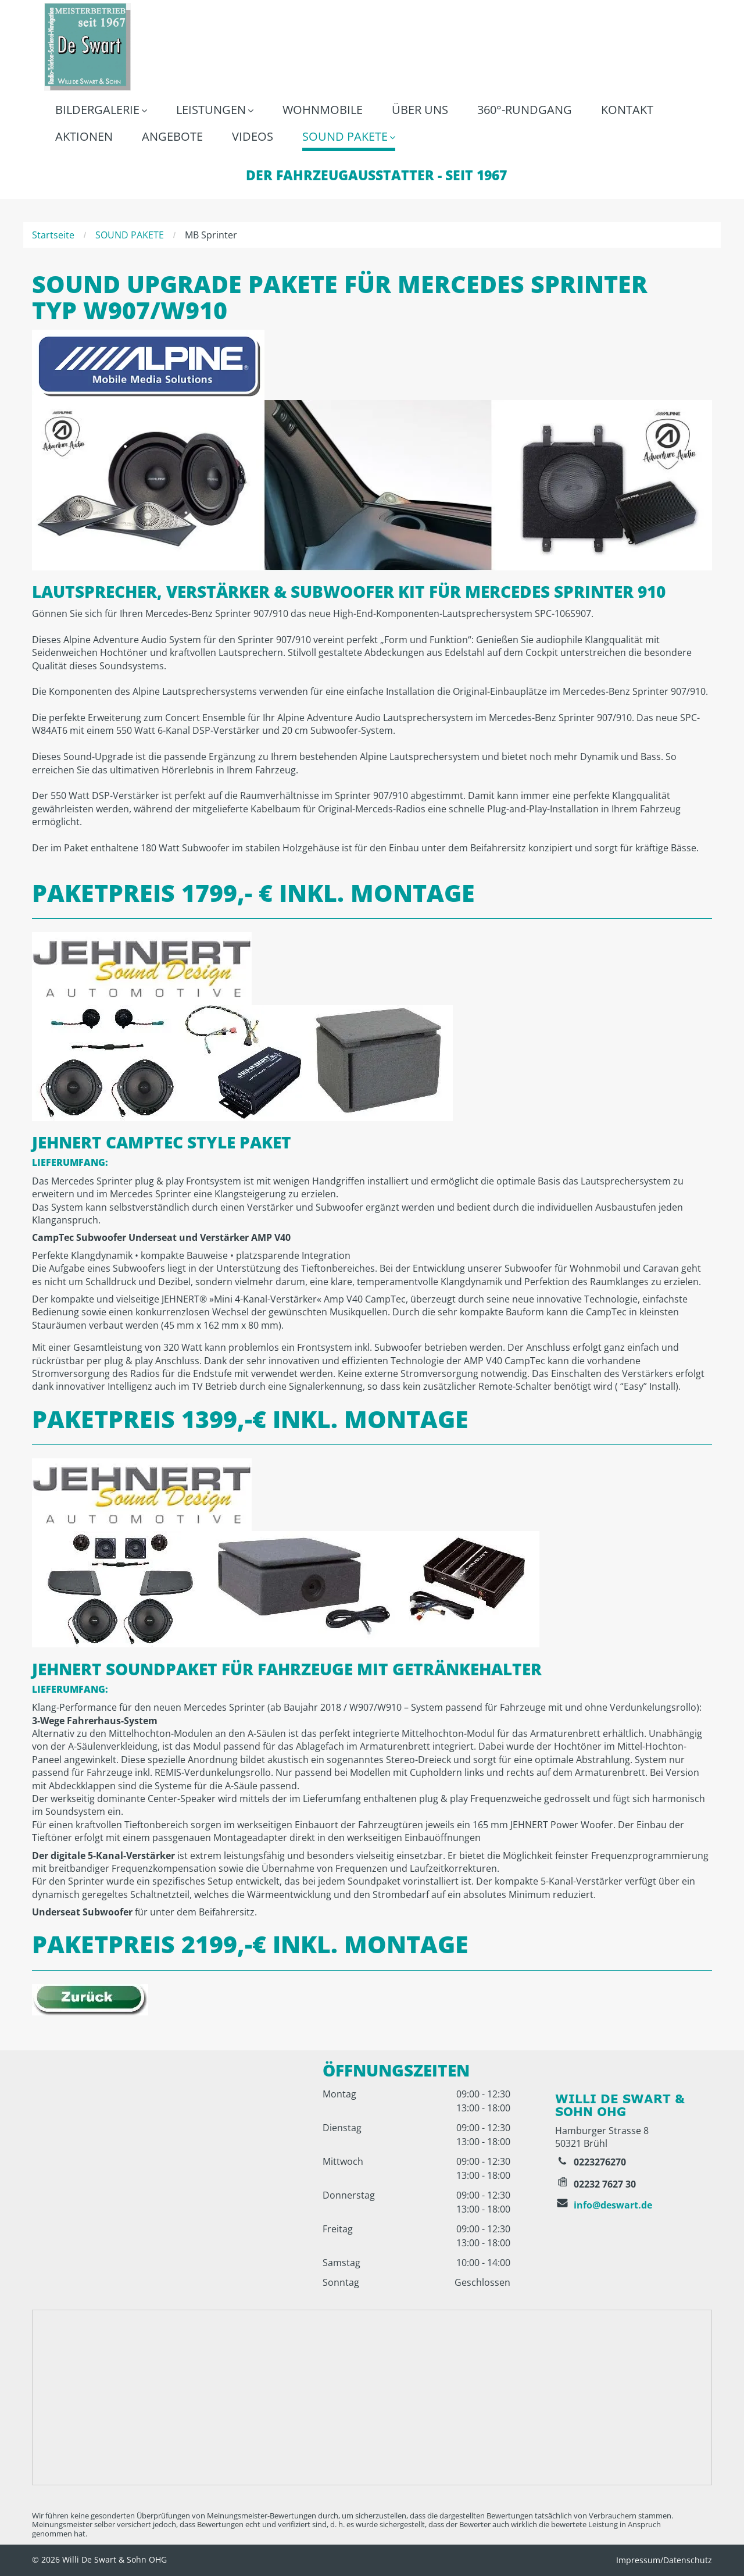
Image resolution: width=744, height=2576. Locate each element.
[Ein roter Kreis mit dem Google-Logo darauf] (585, 2075)
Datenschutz (687, 2560)
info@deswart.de (613, 2205)
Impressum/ (639, 2560)
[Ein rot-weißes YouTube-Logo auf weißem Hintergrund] (605, 2075)
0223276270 (600, 2162)
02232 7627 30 (605, 2184)
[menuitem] (101, 111)
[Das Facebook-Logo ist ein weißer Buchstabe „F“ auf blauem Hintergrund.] (565, 2075)
